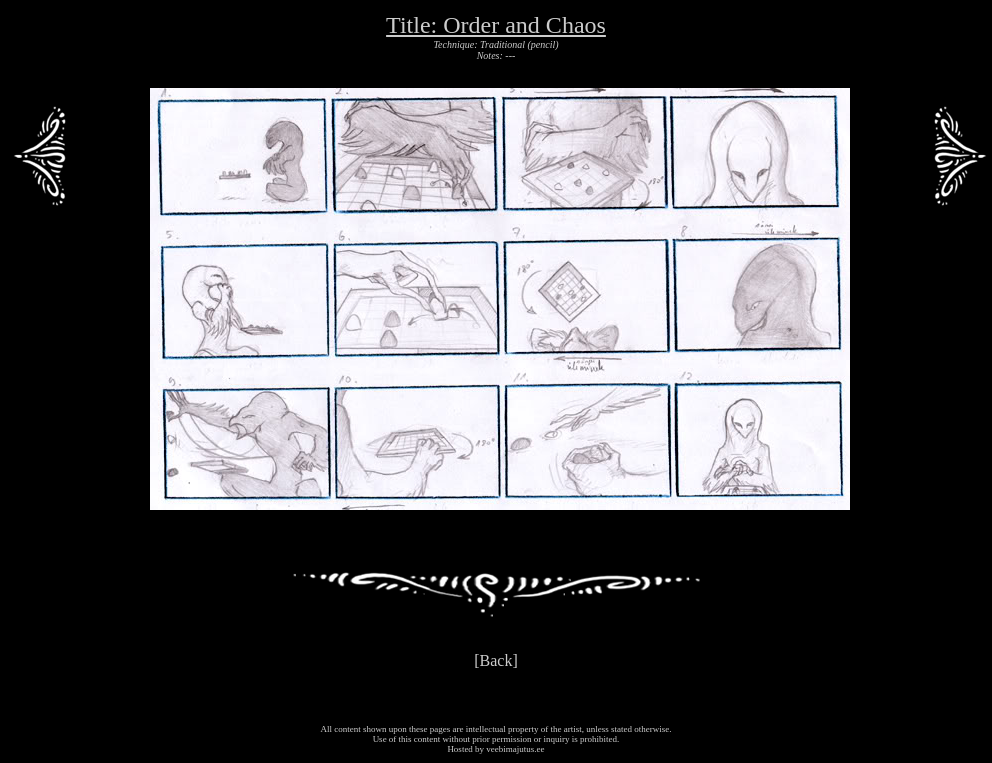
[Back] (496, 660)
